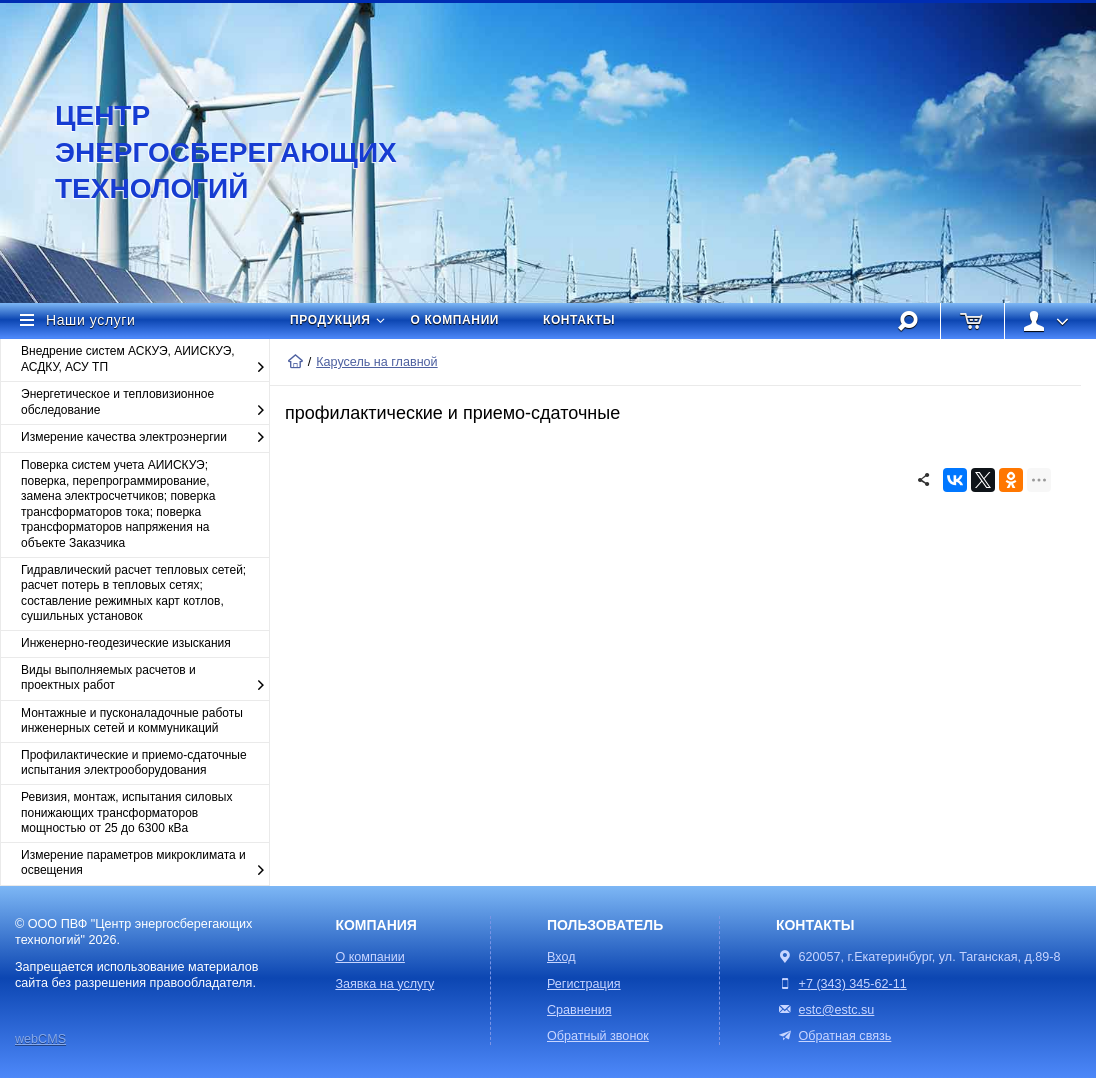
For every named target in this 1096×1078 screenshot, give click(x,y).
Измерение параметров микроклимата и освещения (145, 863)
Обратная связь (833, 1036)
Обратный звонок (598, 1036)
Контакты (579, 320)
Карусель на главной (376, 362)
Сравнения (579, 1010)
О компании (455, 320)
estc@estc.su (837, 1010)
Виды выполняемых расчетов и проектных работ (145, 678)
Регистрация (584, 984)
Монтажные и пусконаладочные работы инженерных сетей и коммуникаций (132, 721)
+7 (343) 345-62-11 (853, 984)
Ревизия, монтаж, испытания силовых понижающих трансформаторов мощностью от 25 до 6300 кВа (126, 812)
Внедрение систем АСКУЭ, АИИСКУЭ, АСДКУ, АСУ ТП (145, 359)
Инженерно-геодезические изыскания (126, 643)
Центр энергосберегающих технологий (205, 152)
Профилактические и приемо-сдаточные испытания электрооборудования (134, 763)
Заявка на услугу (384, 984)
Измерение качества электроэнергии (145, 438)
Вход (561, 957)
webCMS (40, 1039)
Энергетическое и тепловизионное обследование (145, 402)
